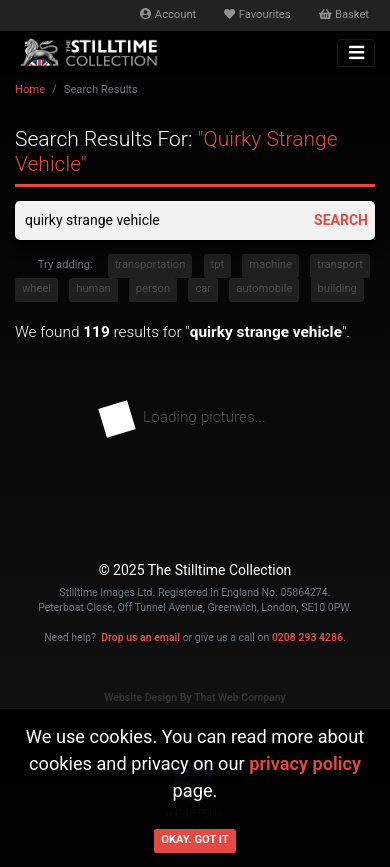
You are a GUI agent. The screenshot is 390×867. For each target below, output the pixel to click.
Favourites (257, 14)
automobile (264, 288)
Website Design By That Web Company (195, 697)
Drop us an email (140, 637)
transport (340, 264)
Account (168, 14)
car (203, 288)
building (337, 288)
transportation (150, 264)
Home (30, 89)
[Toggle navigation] (356, 53)
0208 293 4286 (307, 637)
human (93, 288)
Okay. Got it (195, 839)
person (153, 288)
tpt (218, 264)
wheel (36, 288)
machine (270, 264)
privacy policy (305, 763)
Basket (344, 14)
